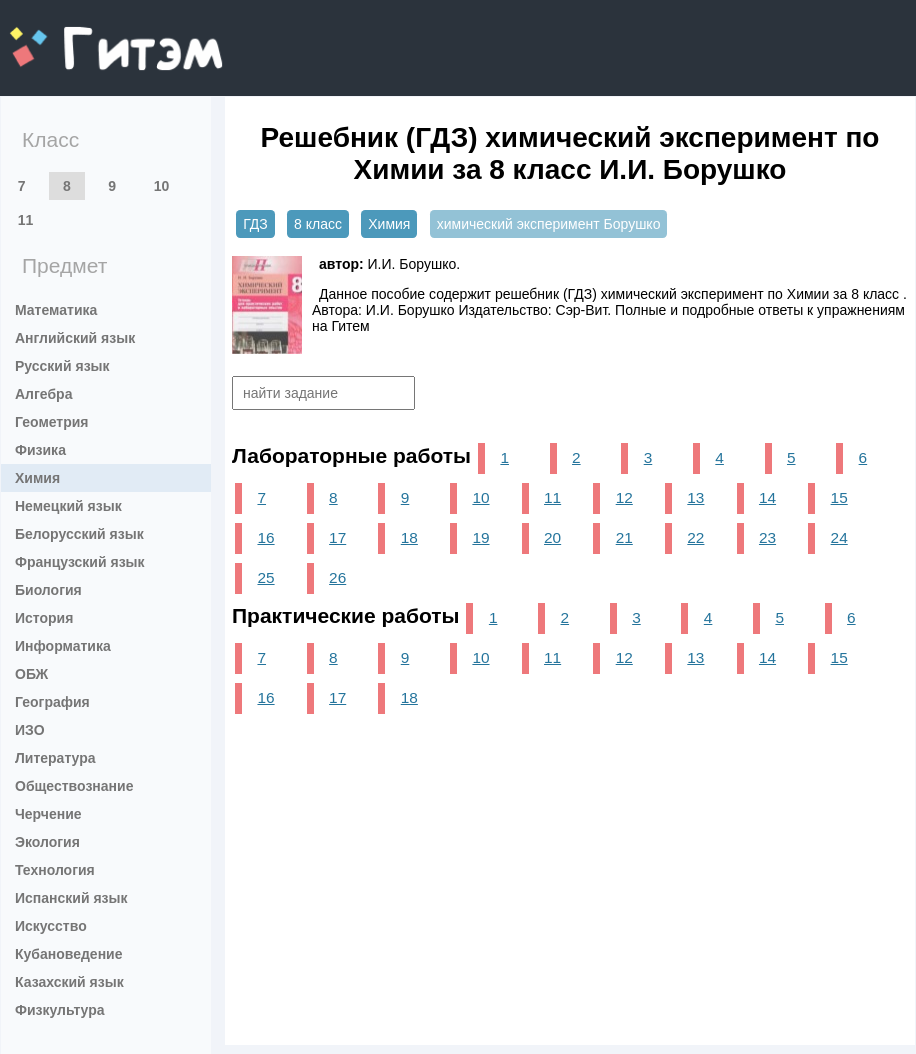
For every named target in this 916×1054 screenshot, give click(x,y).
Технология (55, 870)
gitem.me (62, 35)
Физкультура (60, 1010)
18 (409, 537)
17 (337, 537)
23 (767, 537)
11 (26, 220)
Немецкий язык (68, 506)
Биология (48, 590)
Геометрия (52, 422)
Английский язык (75, 338)
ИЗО (30, 730)
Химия (37, 478)
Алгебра (43, 394)
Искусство (51, 926)
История (44, 618)
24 (839, 537)
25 (265, 577)
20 (552, 537)
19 (480, 537)
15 (839, 497)
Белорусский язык (79, 534)
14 (767, 497)
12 (624, 497)
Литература (55, 758)
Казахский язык (69, 982)
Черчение (48, 814)
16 (265, 537)
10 (162, 186)
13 (695, 497)
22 (695, 537)
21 (624, 537)
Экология (47, 842)
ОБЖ (31, 674)
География (52, 702)
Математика (56, 310)
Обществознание (74, 786)
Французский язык (80, 562)
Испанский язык (71, 898)
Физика (40, 450)
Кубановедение (69, 954)
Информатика (63, 646)
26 (337, 577)
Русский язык (62, 366)
